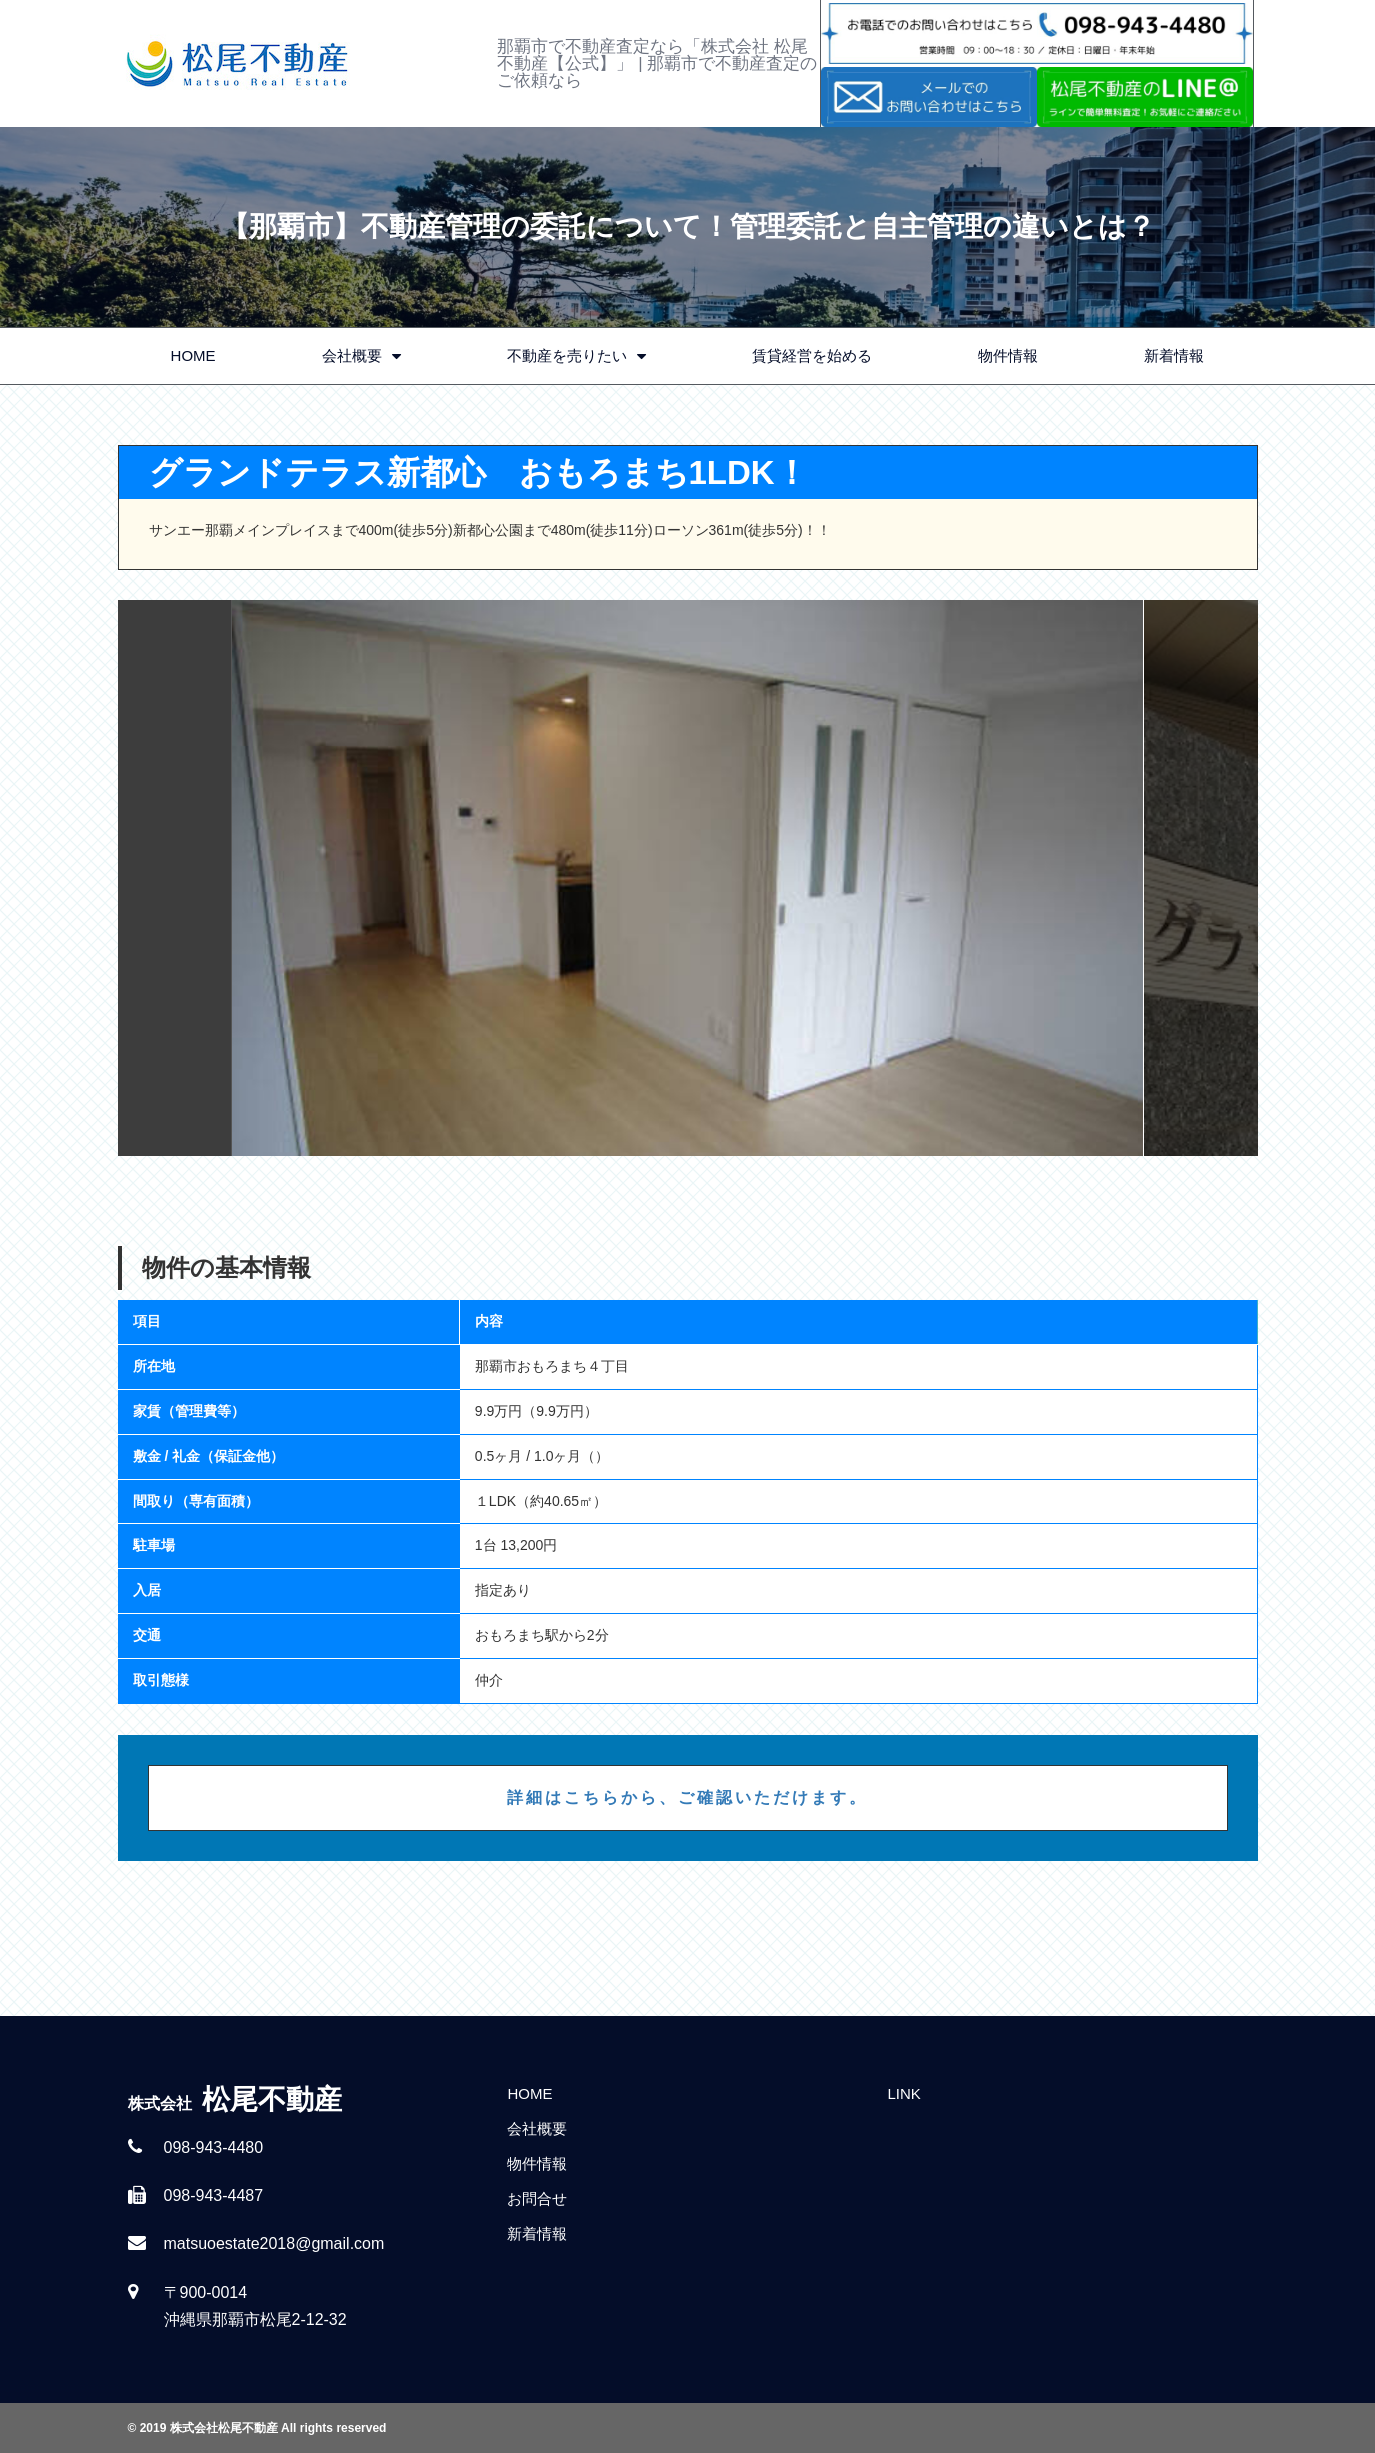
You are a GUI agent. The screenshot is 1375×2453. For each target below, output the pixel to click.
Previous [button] (175, 878)
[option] (688, 878)
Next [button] (1201, 878)
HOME (193, 355)
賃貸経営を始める (812, 355)
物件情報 (1008, 355)
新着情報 (1174, 355)
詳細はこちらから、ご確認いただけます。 (687, 1797)
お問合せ (537, 2198)
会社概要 (361, 356)
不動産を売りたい (576, 356)
